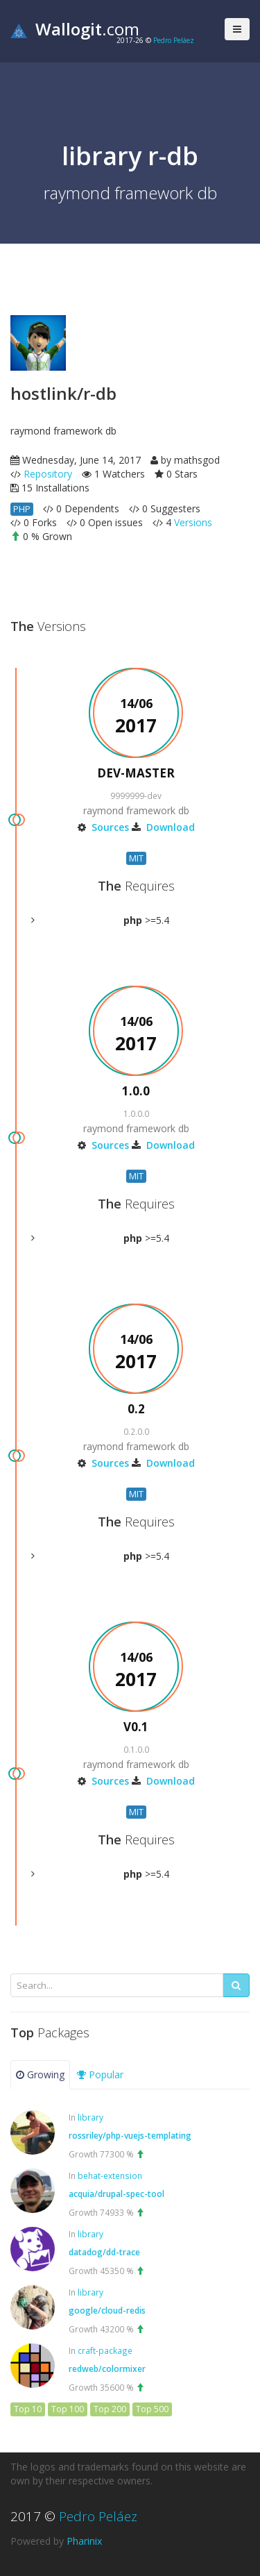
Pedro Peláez (173, 40)
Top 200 (110, 2409)
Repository (48, 473)
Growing (40, 2074)
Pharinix (84, 2541)
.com (74, 28)
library (90, 2117)
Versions (193, 522)
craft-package (105, 2350)
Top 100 (67, 2409)
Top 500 (152, 2409)
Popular (100, 2074)
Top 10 (28, 2409)
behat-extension (110, 2175)
